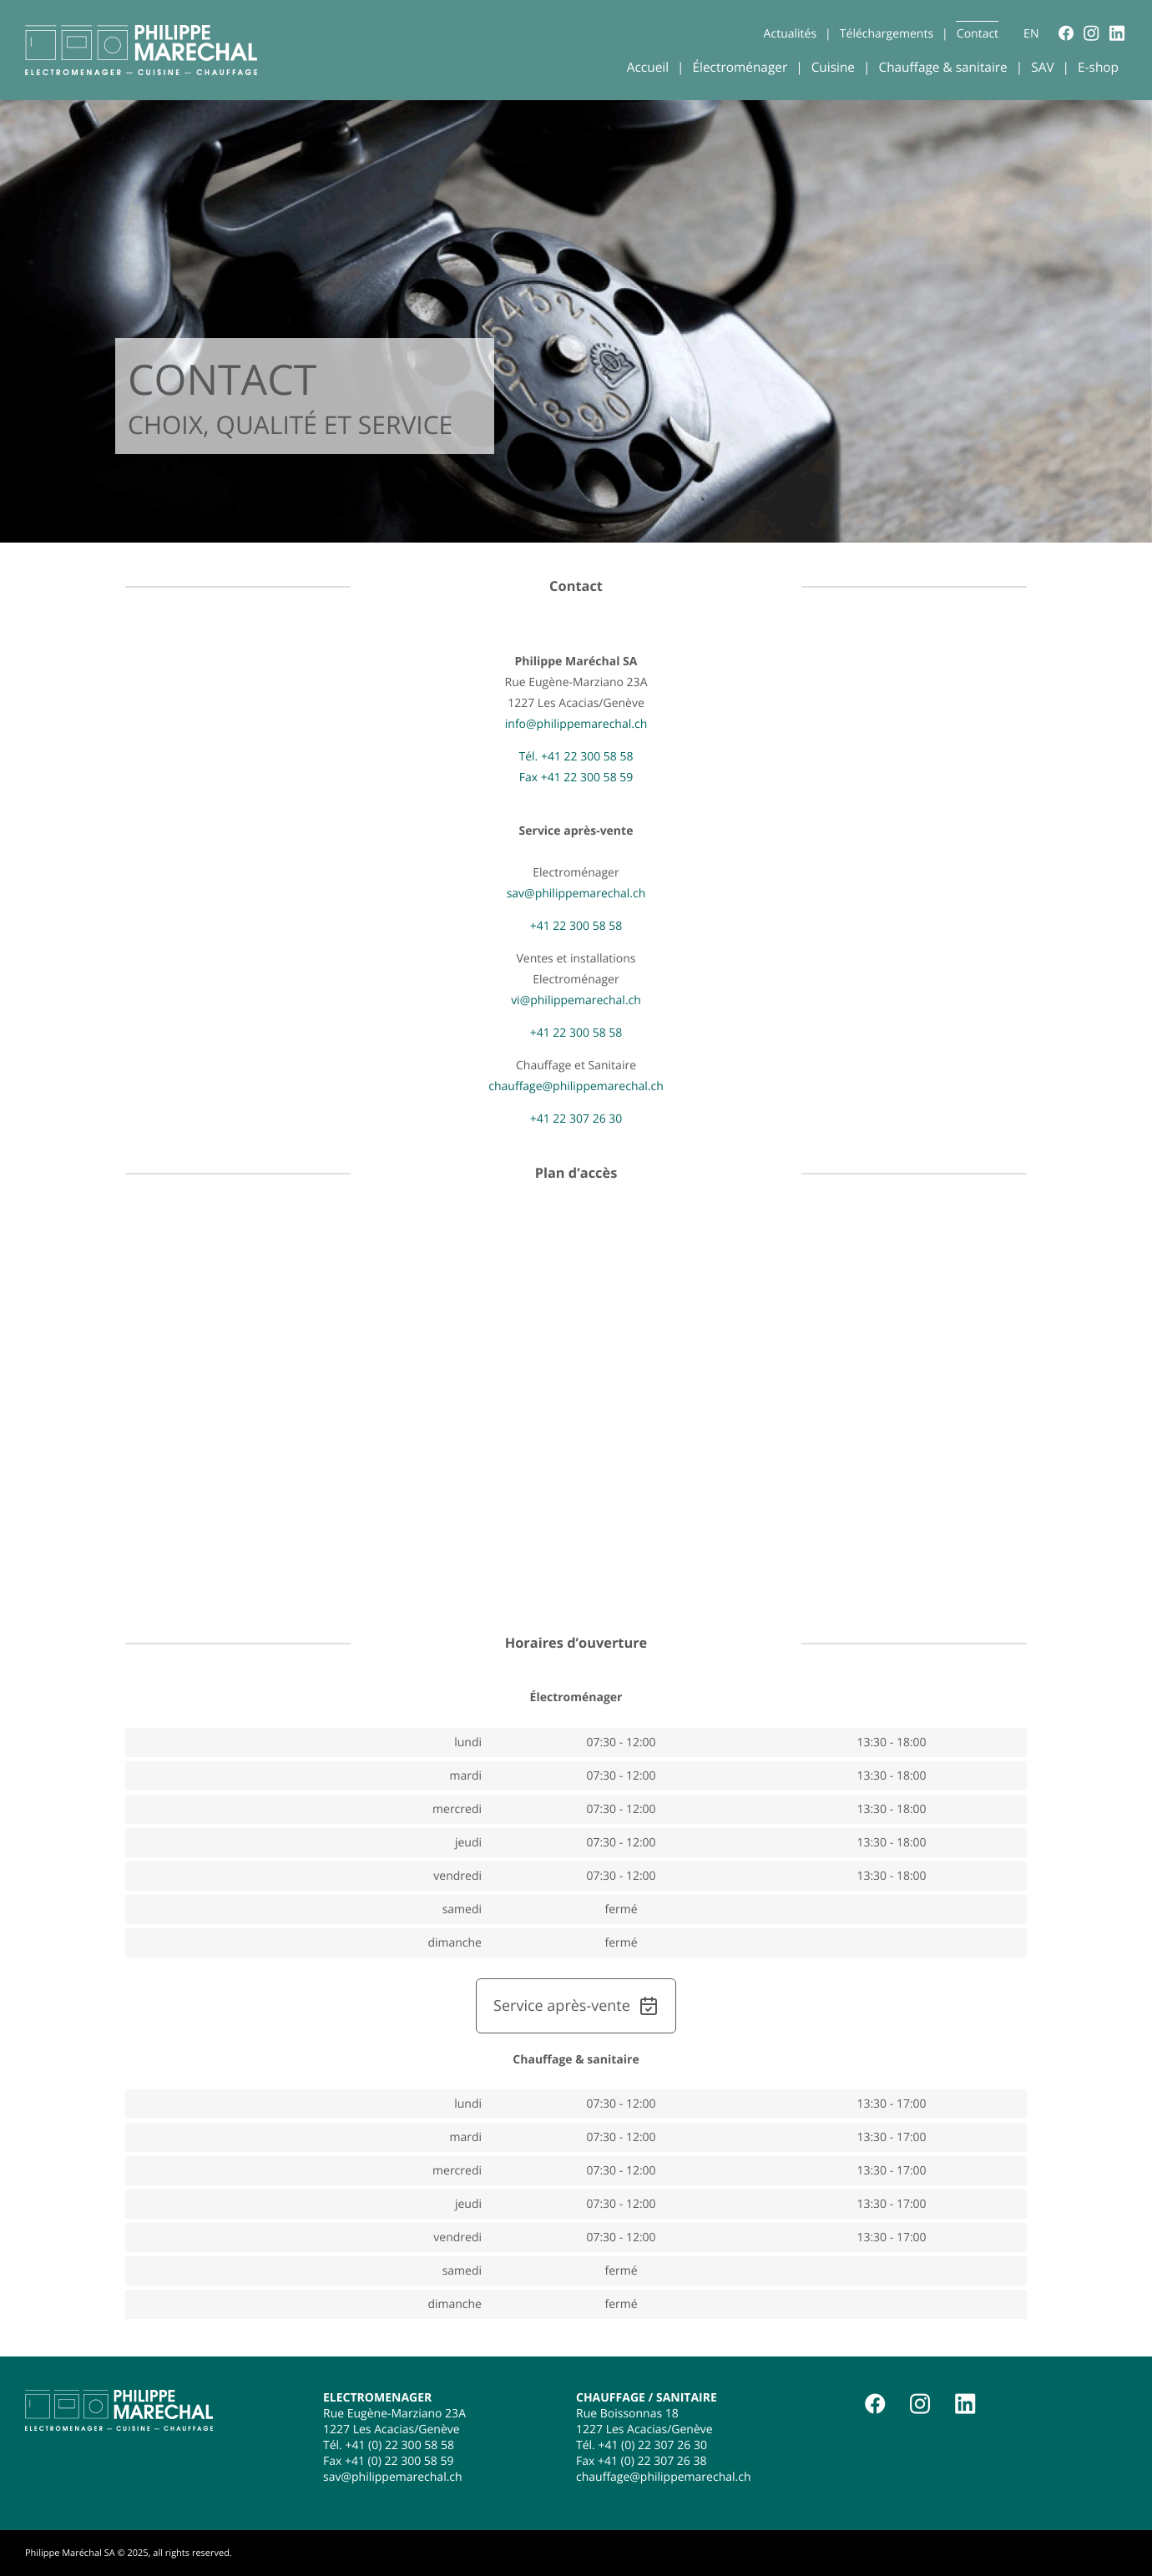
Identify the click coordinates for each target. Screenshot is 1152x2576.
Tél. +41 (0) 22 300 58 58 (388, 2445)
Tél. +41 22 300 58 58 (575, 757)
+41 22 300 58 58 (576, 926)
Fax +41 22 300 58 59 (576, 777)
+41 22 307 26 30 (576, 1119)
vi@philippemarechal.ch (576, 1000)
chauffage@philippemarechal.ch (576, 1086)
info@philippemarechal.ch (576, 724)
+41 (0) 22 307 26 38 (652, 2461)
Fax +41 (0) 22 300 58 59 (388, 2461)
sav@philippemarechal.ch (576, 894)
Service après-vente (576, 2006)
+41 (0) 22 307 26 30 (652, 2445)
